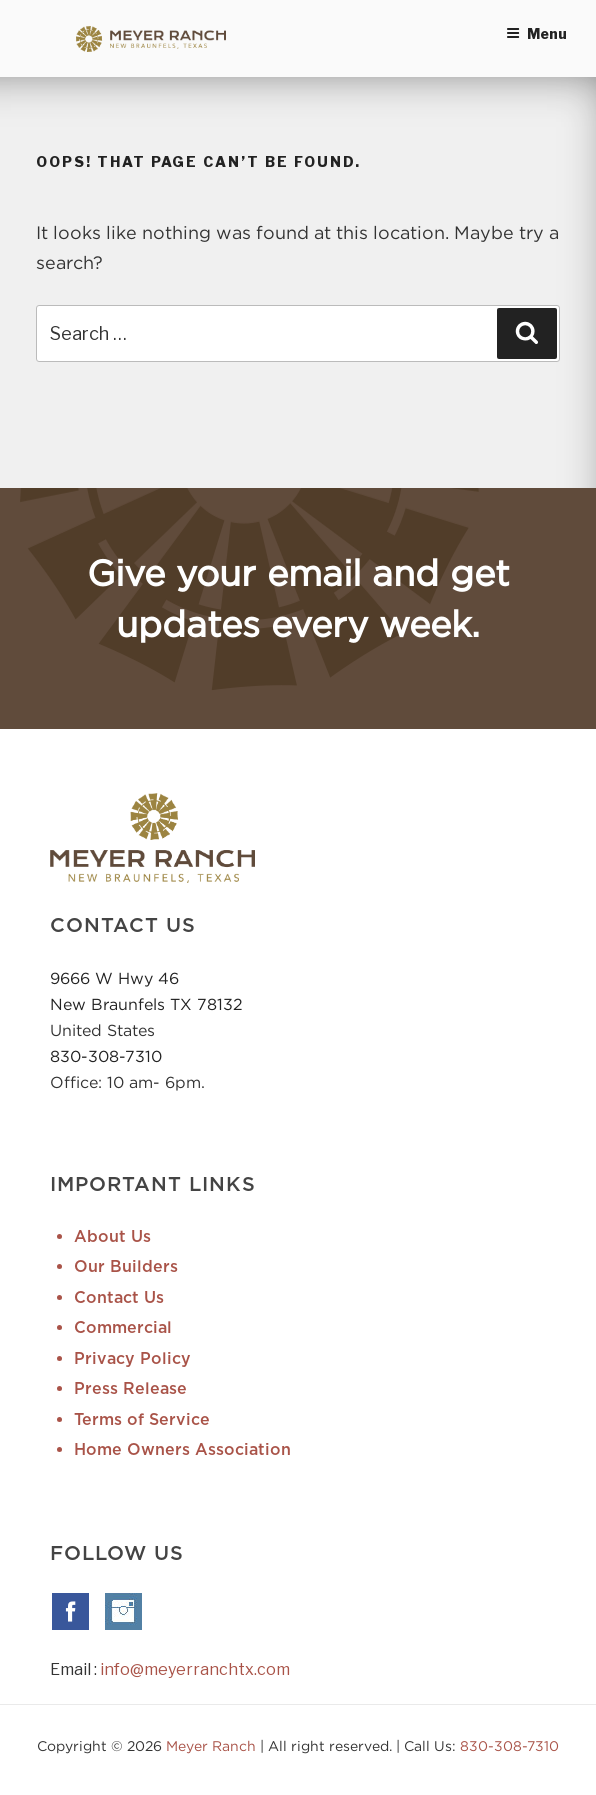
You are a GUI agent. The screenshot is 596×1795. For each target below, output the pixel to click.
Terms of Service (142, 1420)
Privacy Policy (132, 1359)
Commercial (123, 1328)
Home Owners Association (182, 1450)
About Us (112, 1237)
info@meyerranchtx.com (195, 1669)
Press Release (130, 1389)
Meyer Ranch (213, 1745)
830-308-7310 (106, 1056)
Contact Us (119, 1298)
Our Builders (126, 1267)
